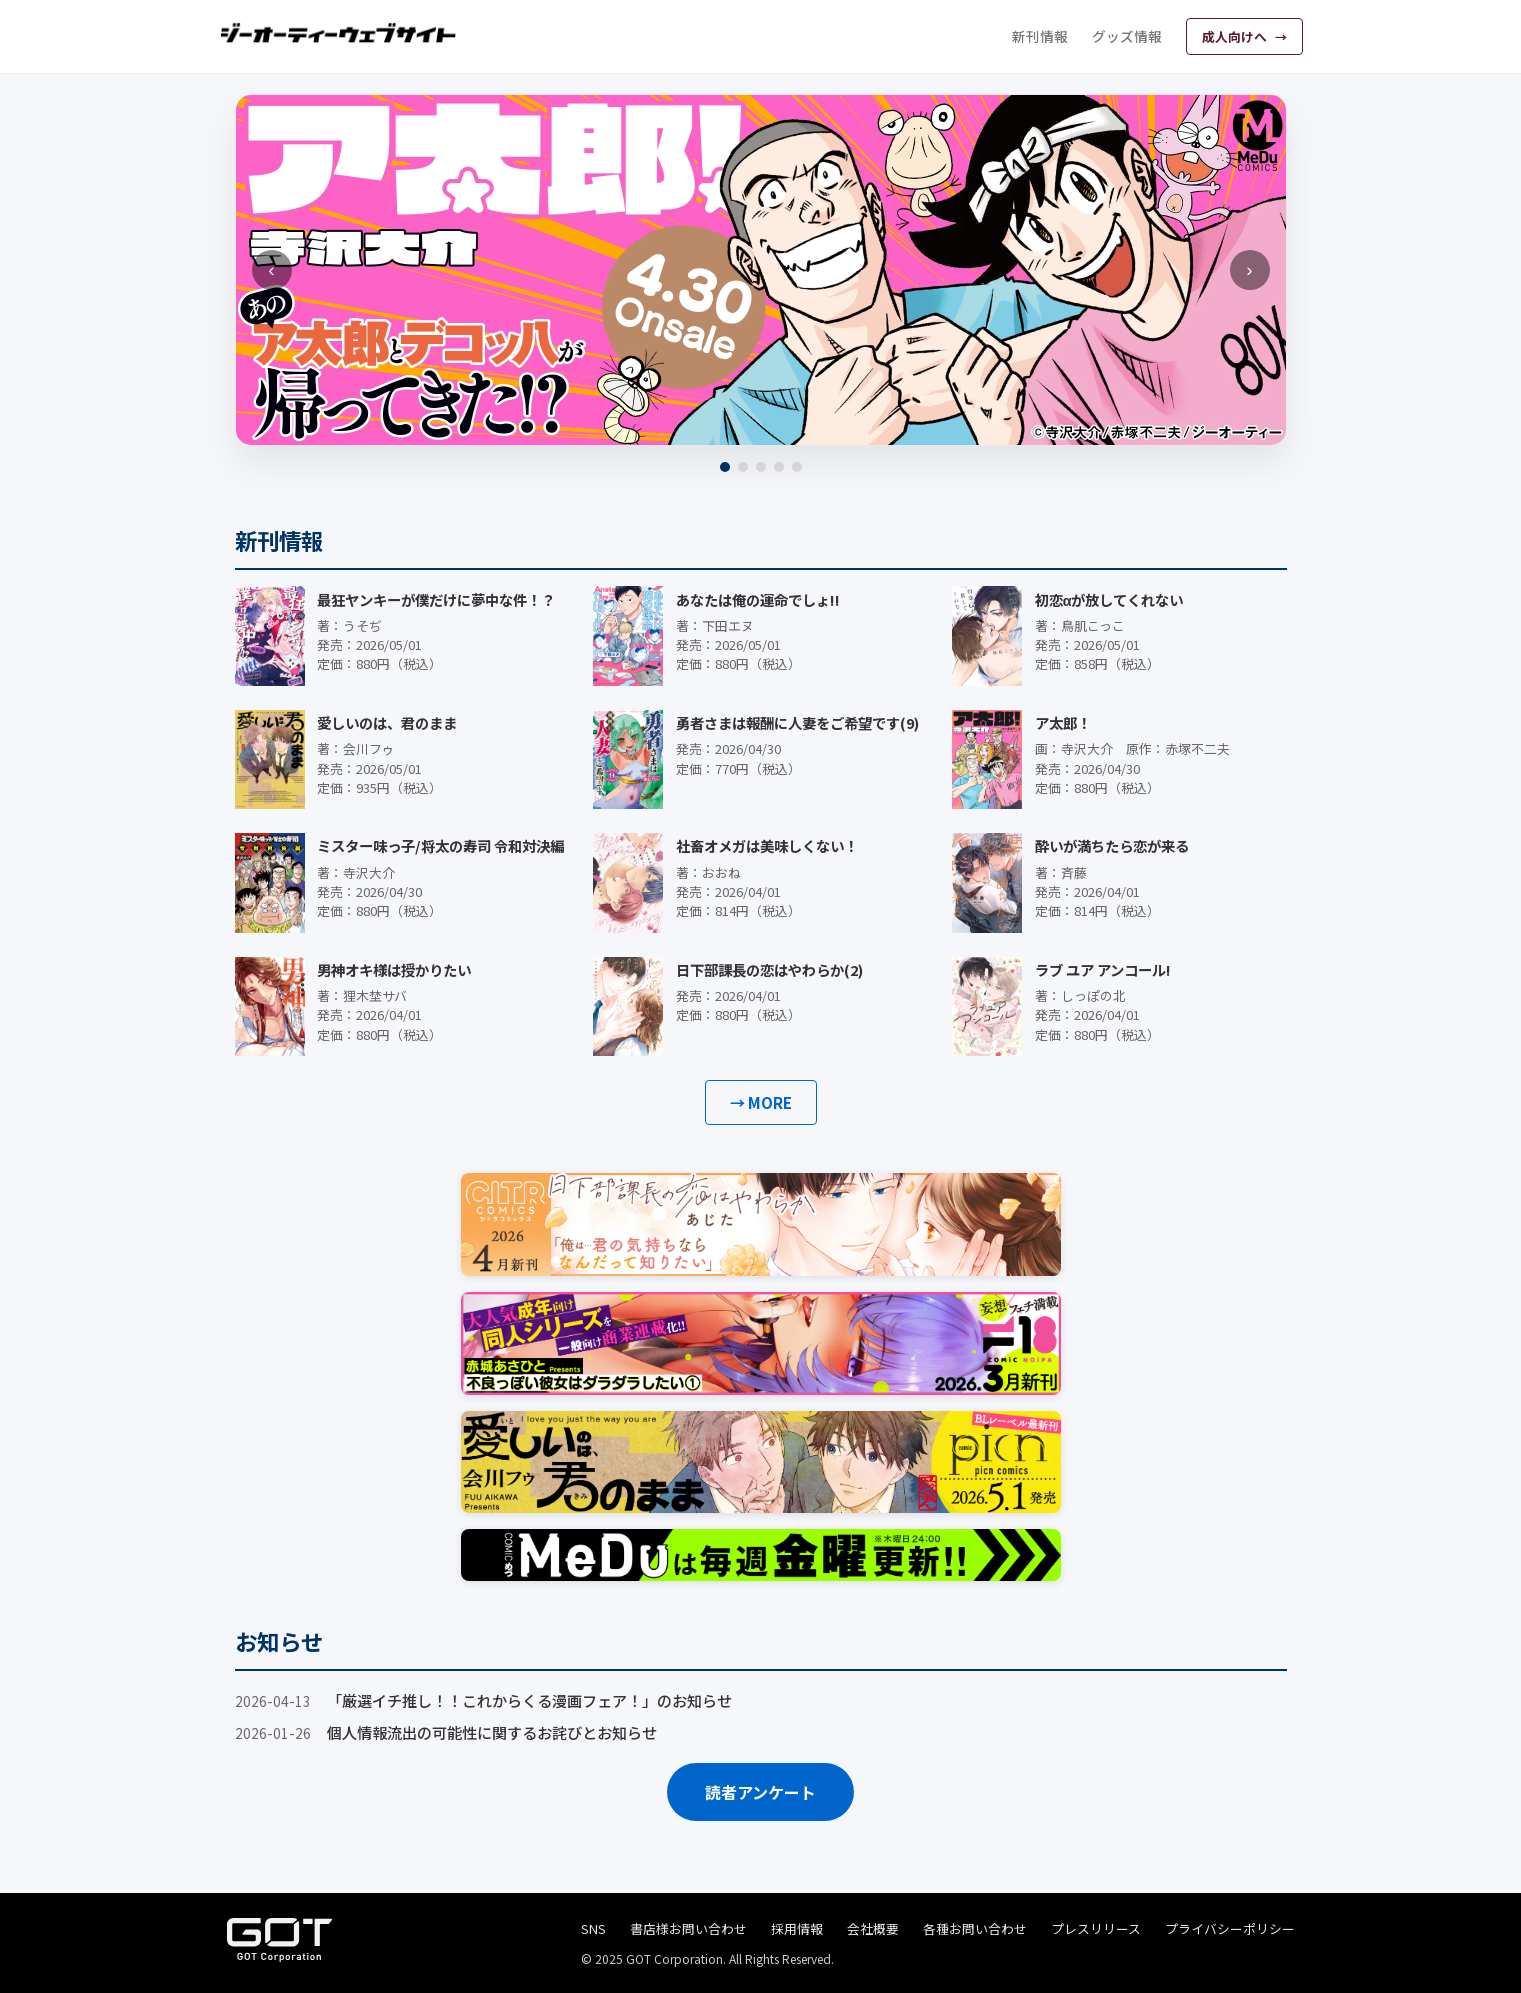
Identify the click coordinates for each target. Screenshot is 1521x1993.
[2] (743, 467)
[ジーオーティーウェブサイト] (339, 33)
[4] (779, 467)
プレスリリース (1096, 1928)
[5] (797, 467)
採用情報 (797, 1928)
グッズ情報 (1127, 36)
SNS (593, 1928)
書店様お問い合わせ (688, 1928)
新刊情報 (1040, 36)
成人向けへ (1236, 36)
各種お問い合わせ (975, 1928)
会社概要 (873, 1928)
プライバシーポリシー (1230, 1928)
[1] (725, 467)
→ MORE (761, 1102)
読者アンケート (760, 1792)
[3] (761, 467)
